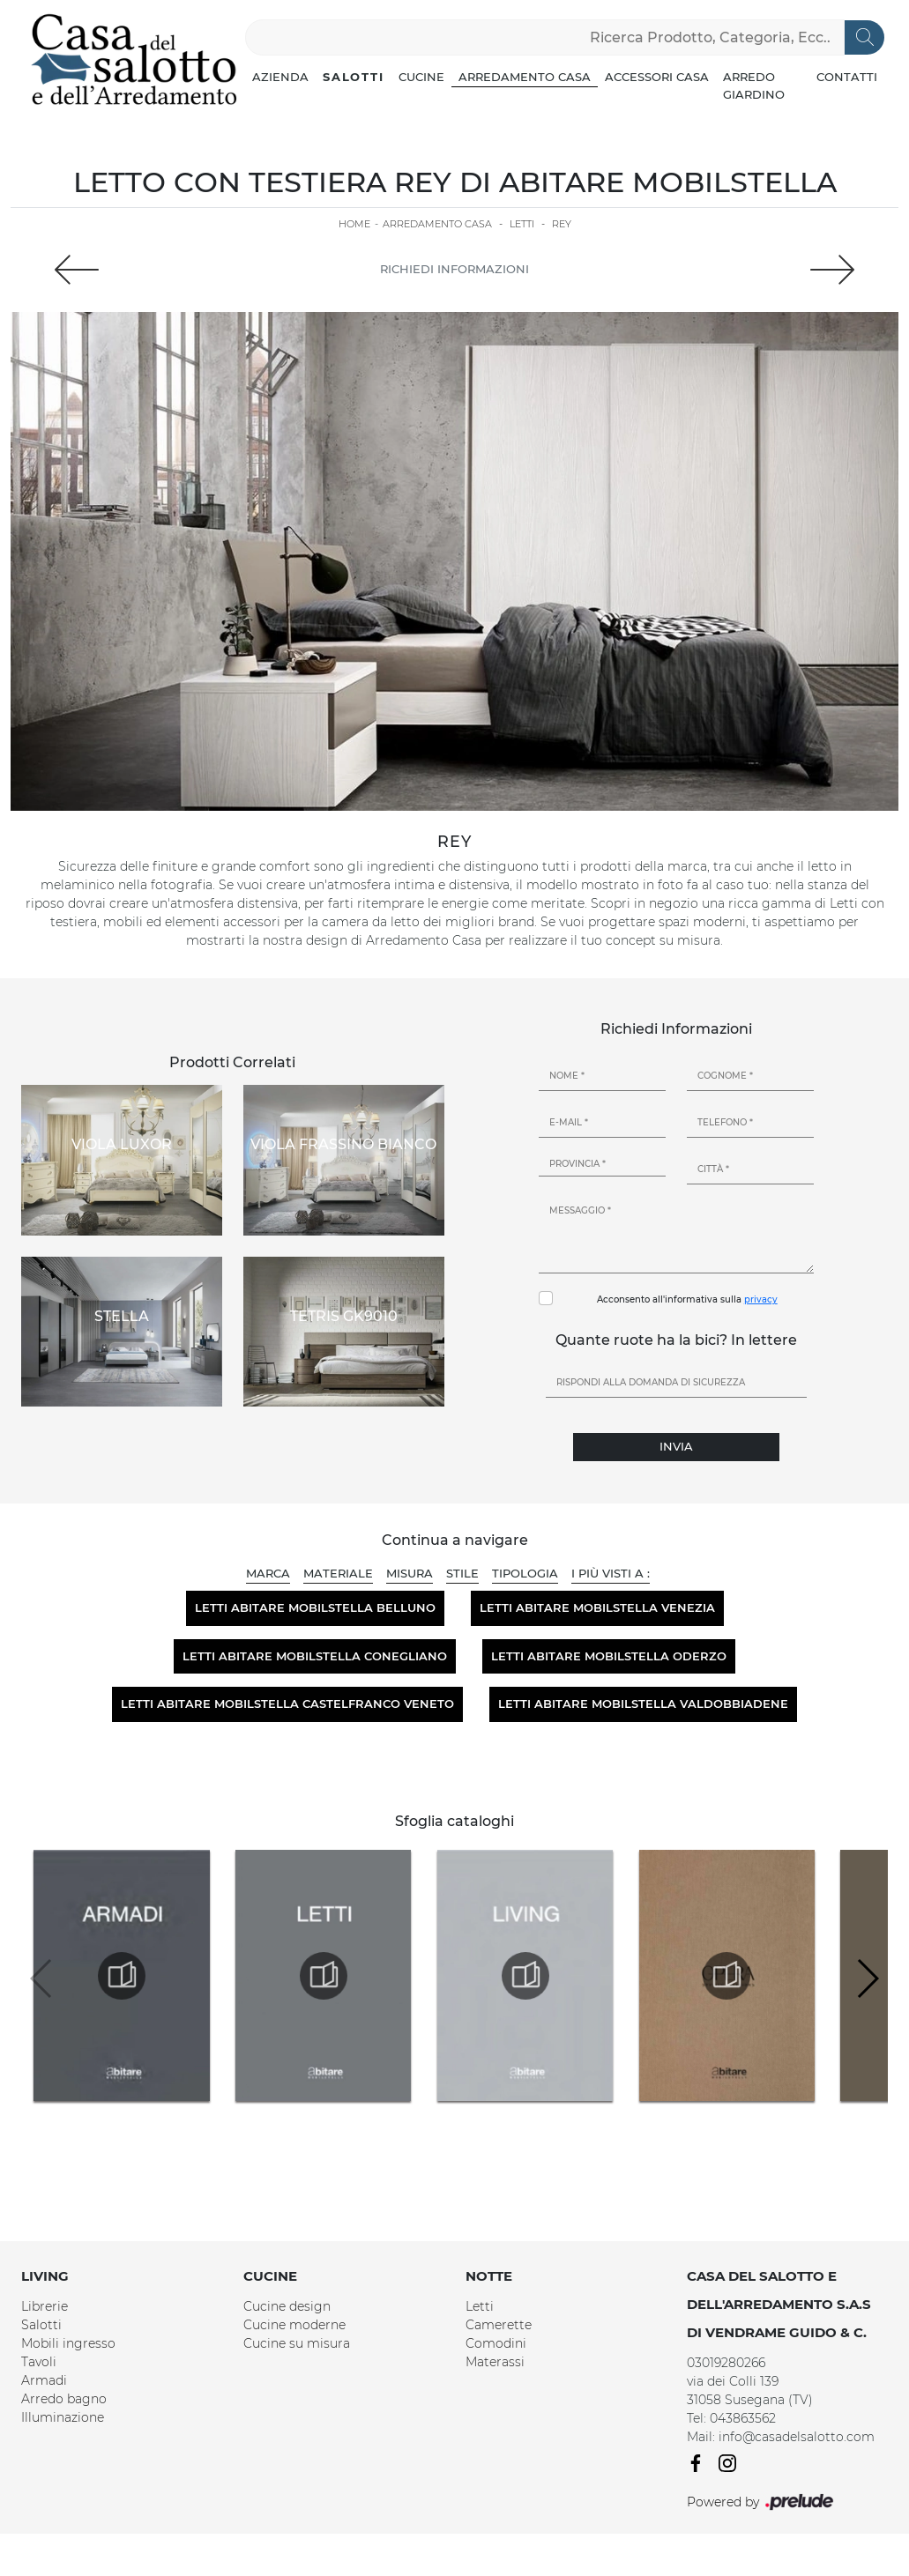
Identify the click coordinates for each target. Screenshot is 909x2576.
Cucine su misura (296, 2343)
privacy (761, 1299)
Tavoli (38, 2362)
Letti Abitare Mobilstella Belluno (315, 1607)
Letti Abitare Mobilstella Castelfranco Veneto (287, 1703)
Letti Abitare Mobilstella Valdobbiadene (643, 1703)
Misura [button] (409, 1573)
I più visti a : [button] (610, 1573)
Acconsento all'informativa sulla (687, 1299)
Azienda (280, 77)
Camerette (499, 2325)
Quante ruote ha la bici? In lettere (676, 1340)
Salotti (353, 77)
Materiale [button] (338, 1573)
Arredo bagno (64, 2399)
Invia (676, 1446)
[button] (867, 1978)
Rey (561, 224)
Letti (522, 224)
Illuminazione (62, 2417)
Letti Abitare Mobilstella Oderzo (608, 1656)
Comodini (496, 2343)
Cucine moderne (294, 2325)
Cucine (421, 77)
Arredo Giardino (754, 85)
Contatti (846, 77)
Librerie (44, 2306)
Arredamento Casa (524, 77)
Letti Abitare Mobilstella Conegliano (315, 1656)
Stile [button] (462, 1573)
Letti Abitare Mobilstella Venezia (597, 1607)
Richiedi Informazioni (454, 269)
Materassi (495, 2362)
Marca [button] (268, 1573)
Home (354, 224)
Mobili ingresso (68, 2343)
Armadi (44, 2380)
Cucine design (287, 2306)
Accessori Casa (657, 77)
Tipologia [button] (525, 1573)
